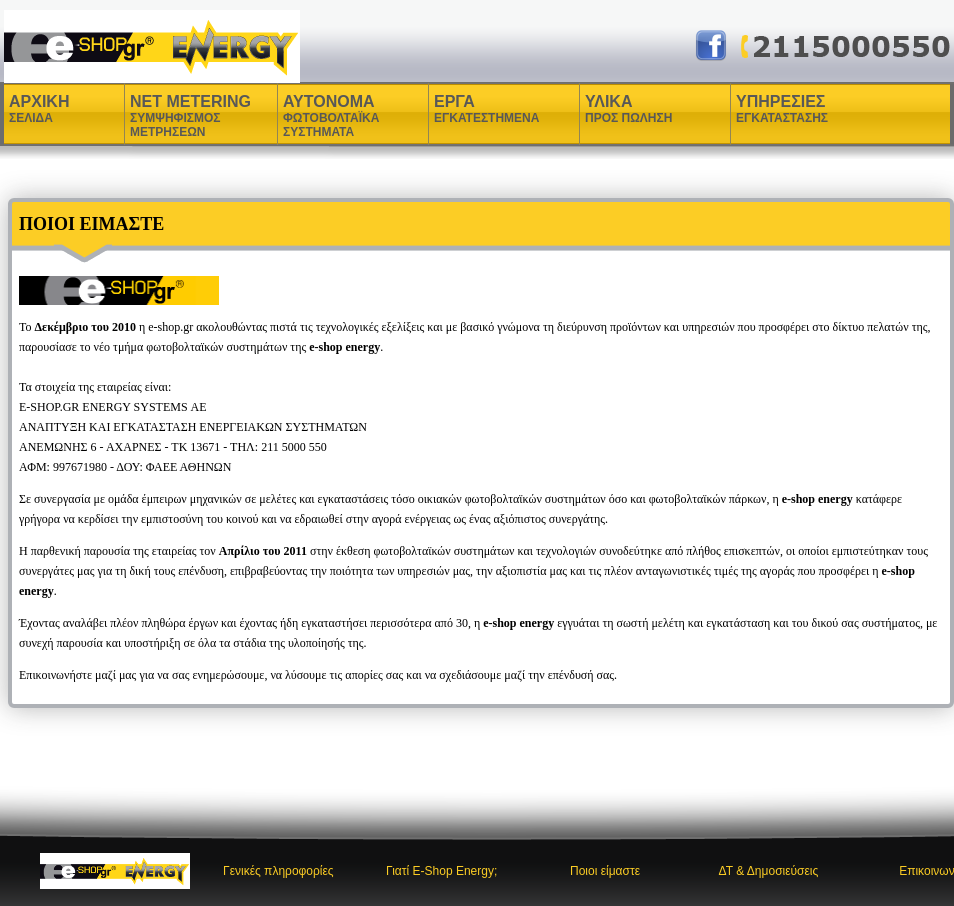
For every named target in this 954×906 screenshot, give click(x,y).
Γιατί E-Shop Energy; (441, 871)
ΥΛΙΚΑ (611, 109)
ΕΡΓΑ (457, 109)
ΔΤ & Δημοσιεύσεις (768, 871)
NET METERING (190, 116)
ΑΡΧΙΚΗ (39, 109)
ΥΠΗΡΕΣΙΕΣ (782, 109)
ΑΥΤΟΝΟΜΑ (331, 116)
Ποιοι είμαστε (605, 871)
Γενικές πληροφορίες (278, 871)
